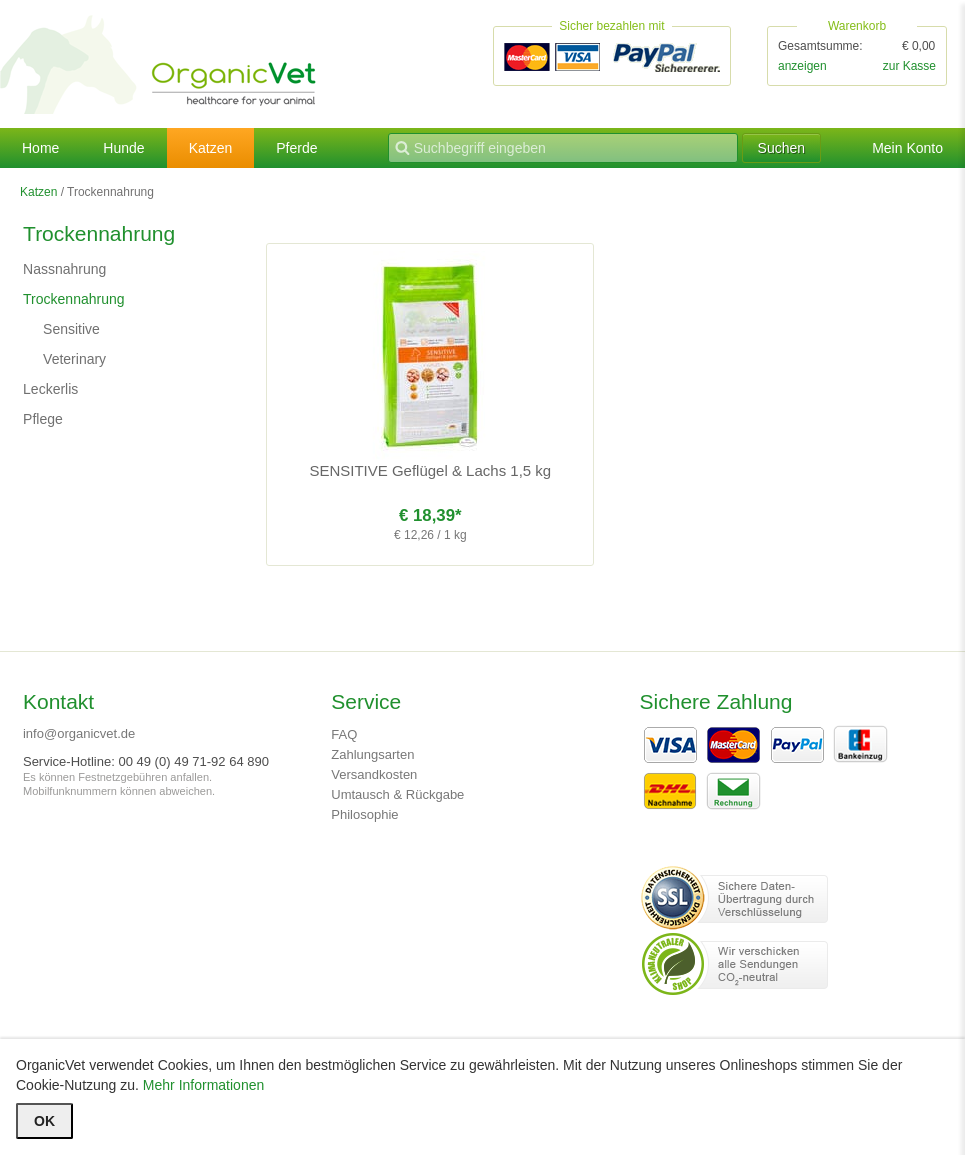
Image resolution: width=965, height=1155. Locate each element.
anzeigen (802, 66)
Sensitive (71, 329)
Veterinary (74, 359)
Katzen (211, 148)
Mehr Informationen (203, 1085)
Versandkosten (374, 774)
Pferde (296, 148)
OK (44, 1121)
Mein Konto (907, 148)
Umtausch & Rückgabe (397, 794)
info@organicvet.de (79, 733)
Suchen (781, 148)
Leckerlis (50, 389)
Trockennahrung (73, 299)
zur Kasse (909, 66)
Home (40, 148)
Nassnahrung (64, 269)
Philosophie (364, 814)
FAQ (344, 734)
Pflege (43, 419)
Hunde (123, 148)
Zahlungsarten (372, 754)
